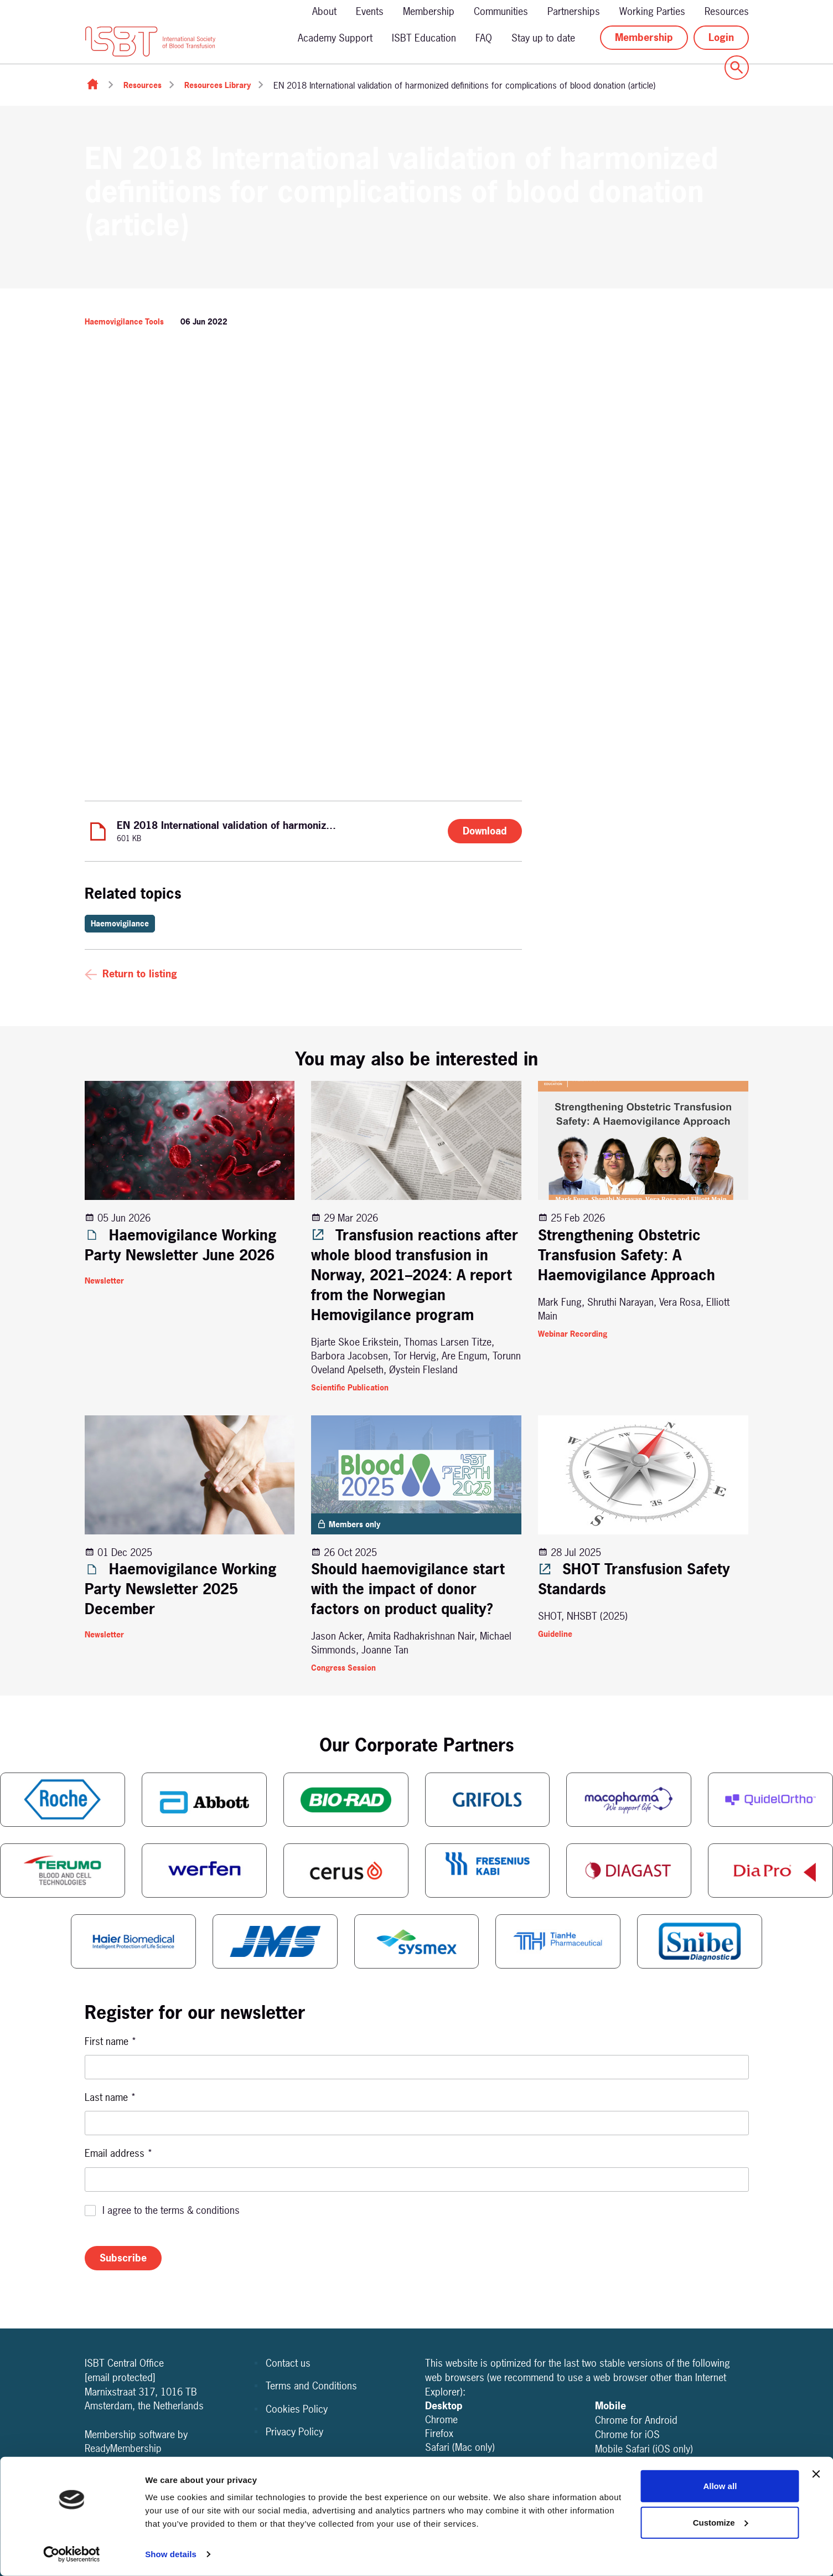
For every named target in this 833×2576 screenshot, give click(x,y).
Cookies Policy (297, 2409)
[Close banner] (816, 2474)
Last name (110, 2097)
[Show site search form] (737, 67)
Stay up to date (543, 38)
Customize (720, 2522)
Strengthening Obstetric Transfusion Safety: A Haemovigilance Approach (626, 1255)
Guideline (555, 1634)
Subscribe (123, 2258)
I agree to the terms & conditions (171, 2210)
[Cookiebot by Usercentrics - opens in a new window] (71, 2554)
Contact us (288, 2363)
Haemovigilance (120, 923)
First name (111, 2041)
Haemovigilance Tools (124, 321)
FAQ (483, 38)
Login (721, 37)
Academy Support (335, 38)
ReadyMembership (123, 2448)
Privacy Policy (294, 2432)
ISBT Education (424, 38)
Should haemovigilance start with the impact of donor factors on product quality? (408, 1589)
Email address (119, 2153)
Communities (501, 11)
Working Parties (652, 11)
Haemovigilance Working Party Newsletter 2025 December (181, 1589)
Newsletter (104, 1280)
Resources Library (217, 85)
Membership (428, 11)
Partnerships (573, 11)
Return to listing (139, 974)
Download (485, 831)
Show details (170, 2554)
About (324, 11)
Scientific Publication (350, 1387)
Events (370, 11)
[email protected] (120, 2377)
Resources (727, 11)
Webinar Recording (572, 1333)
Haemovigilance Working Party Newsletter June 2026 (181, 1245)
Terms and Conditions (311, 2386)
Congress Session (343, 1667)
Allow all (720, 2486)
